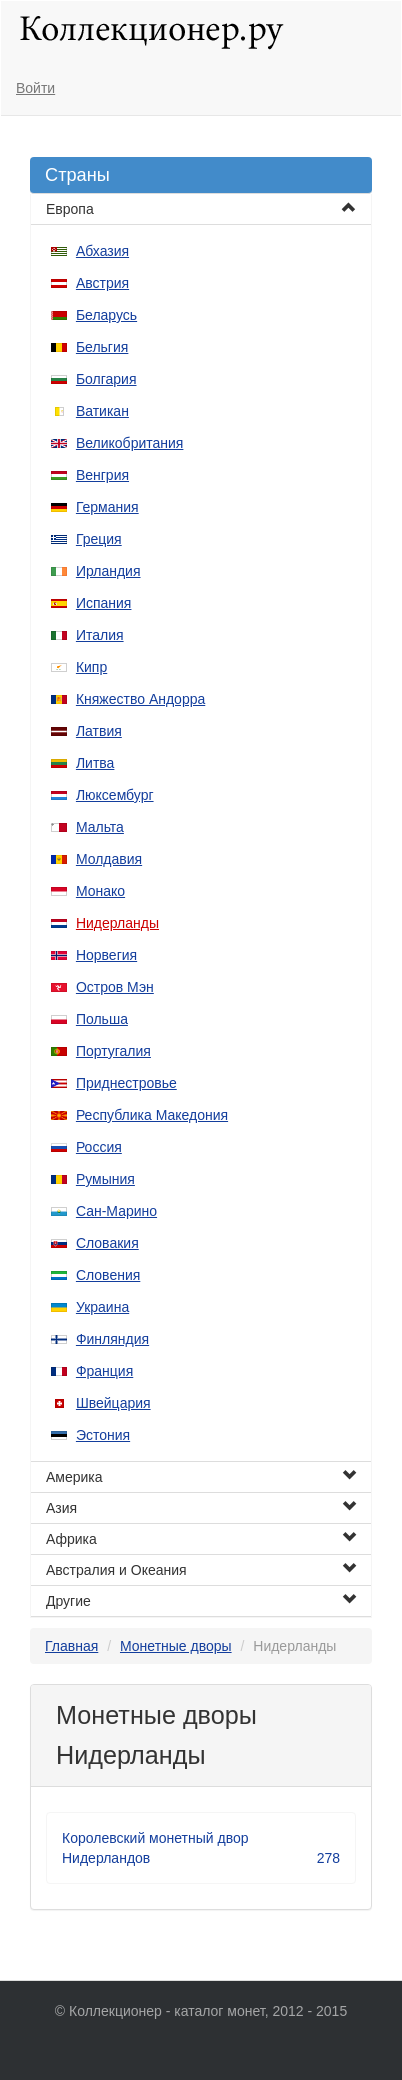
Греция (99, 539)
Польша (102, 1019)
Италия (100, 635)
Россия (99, 1147)
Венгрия (102, 475)
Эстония (103, 1435)
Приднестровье (126, 1083)
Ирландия (108, 571)
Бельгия (102, 347)
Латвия (99, 731)
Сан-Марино (116, 1211)
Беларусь (106, 315)
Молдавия (109, 859)
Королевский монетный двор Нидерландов (201, 1849)
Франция (104, 1371)
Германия (107, 507)
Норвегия (106, 955)
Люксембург (115, 795)
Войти (35, 88)
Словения (108, 1275)
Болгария (106, 379)
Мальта (100, 827)
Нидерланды (117, 923)
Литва (95, 763)
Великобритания (130, 443)
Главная (71, 1646)
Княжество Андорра (140, 699)
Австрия (102, 283)
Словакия (107, 1243)
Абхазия (102, 251)
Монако (100, 891)
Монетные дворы (176, 1646)
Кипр (91, 667)
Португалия (113, 1051)
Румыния (105, 1179)
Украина (102, 1307)
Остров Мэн (115, 987)
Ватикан (102, 411)
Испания (104, 603)
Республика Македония (152, 1115)
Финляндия (112, 1339)
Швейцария (113, 1403)
